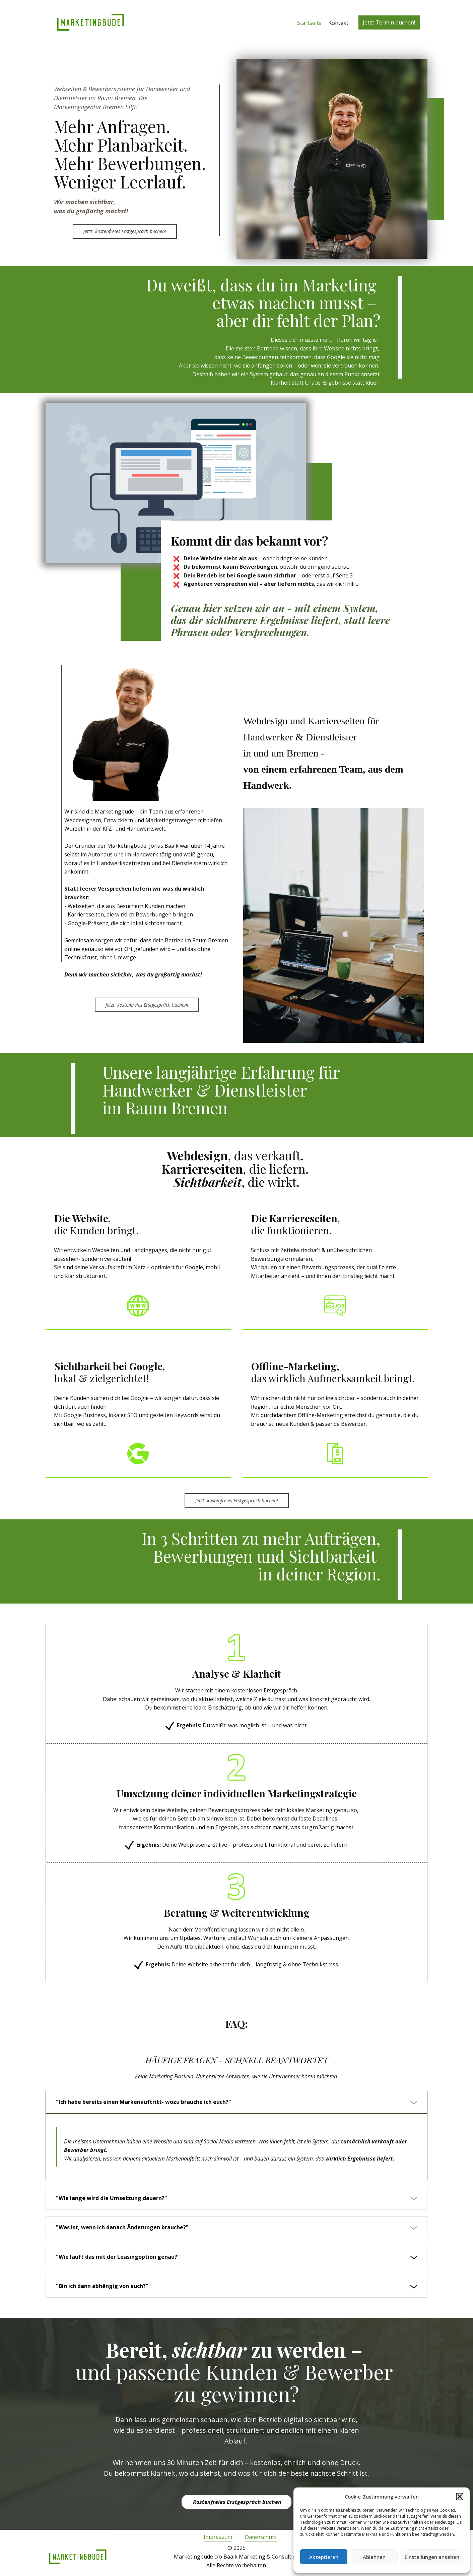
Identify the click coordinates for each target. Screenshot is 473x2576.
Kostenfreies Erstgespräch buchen (236, 2502)
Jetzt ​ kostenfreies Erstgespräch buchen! (124, 231)
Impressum (218, 2536)
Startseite (309, 22)
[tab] (236, 2102)
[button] (459, 2496)
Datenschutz (261, 2537)
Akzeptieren (323, 2557)
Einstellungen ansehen (432, 2557)
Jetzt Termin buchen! (389, 22)
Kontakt (338, 22)
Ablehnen (374, 2557)
